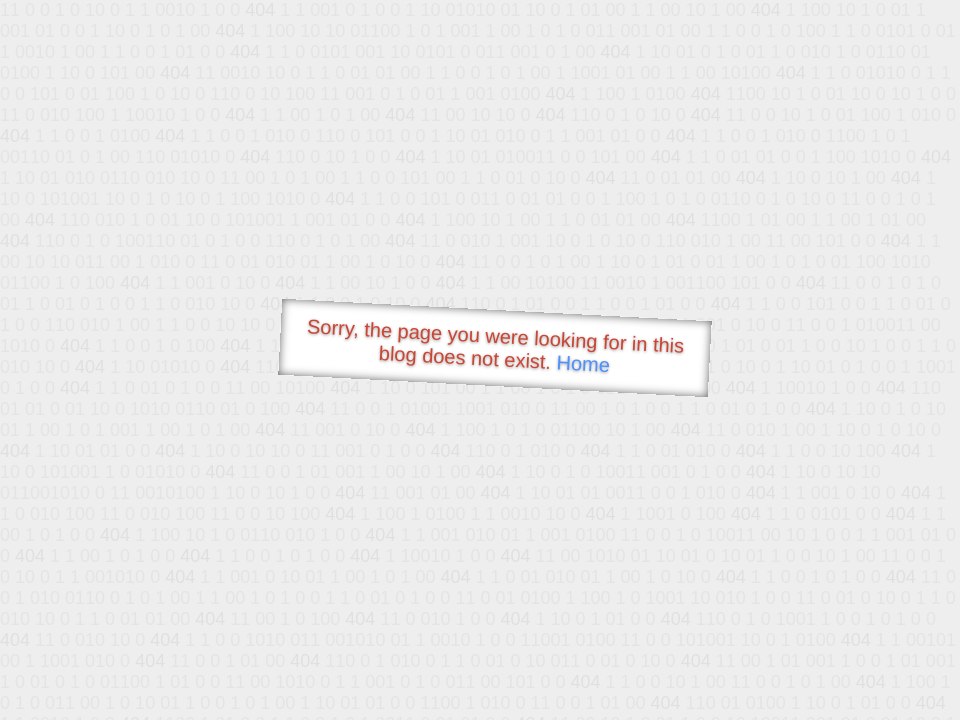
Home (583, 363)
